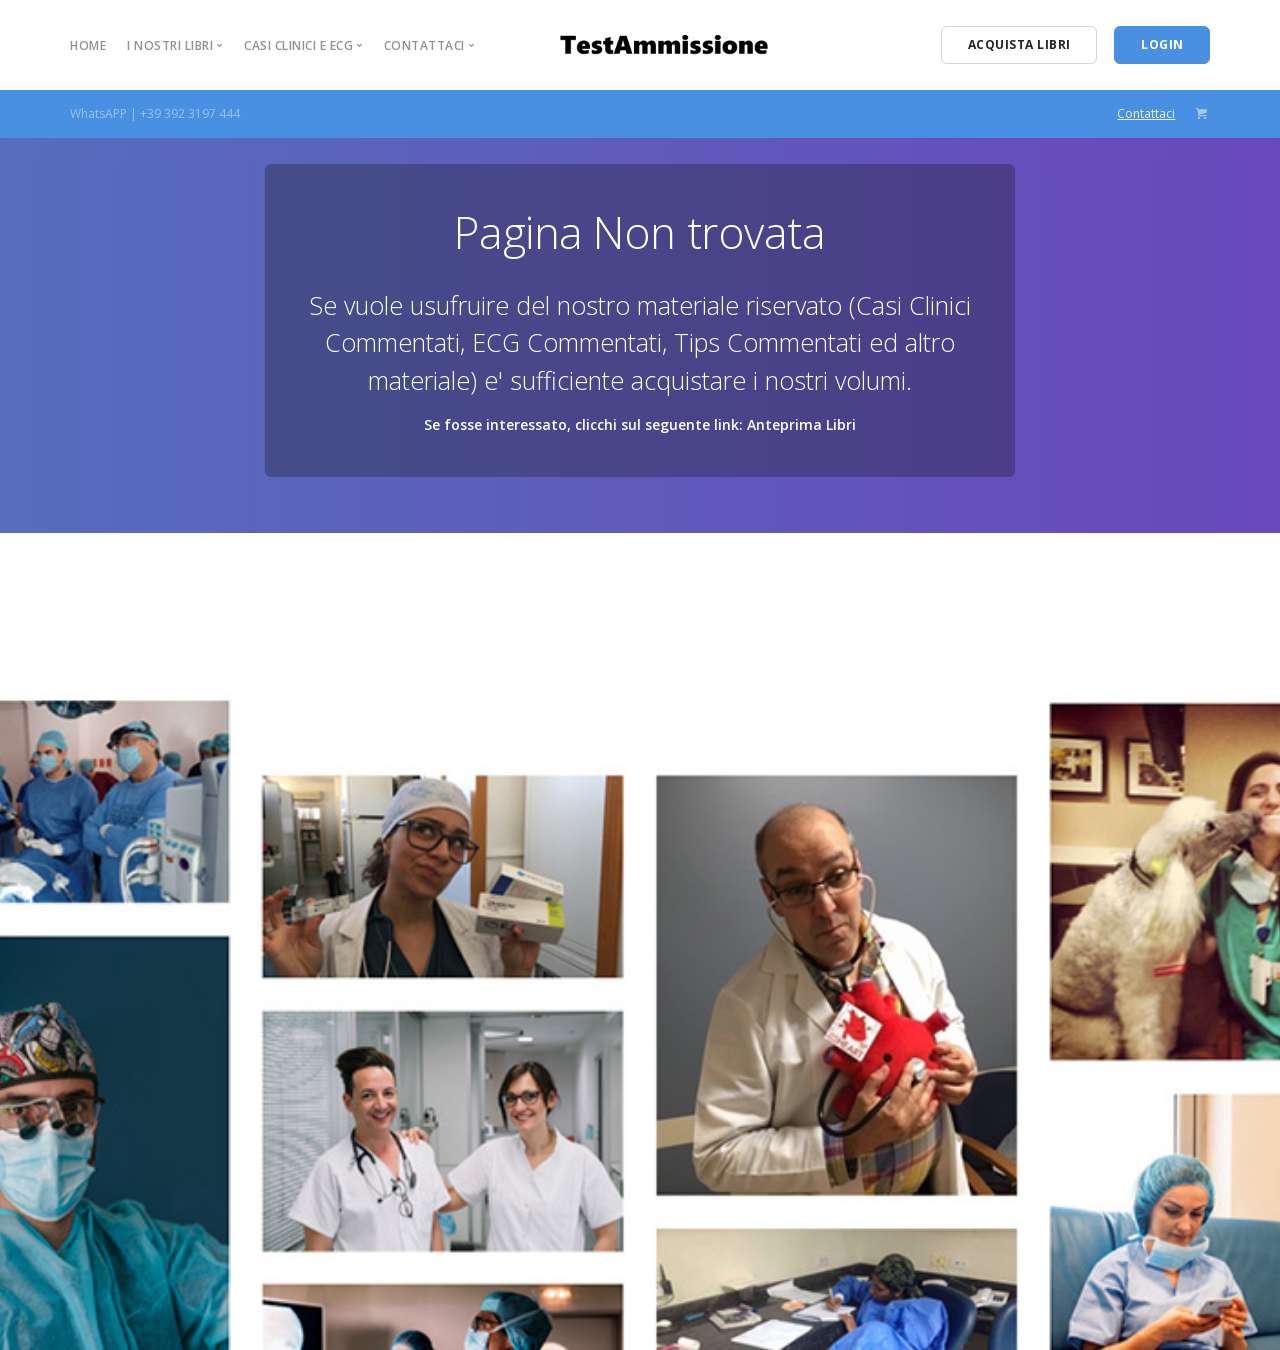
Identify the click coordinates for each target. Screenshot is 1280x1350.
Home (88, 45)
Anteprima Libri (801, 424)
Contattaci (1146, 113)
